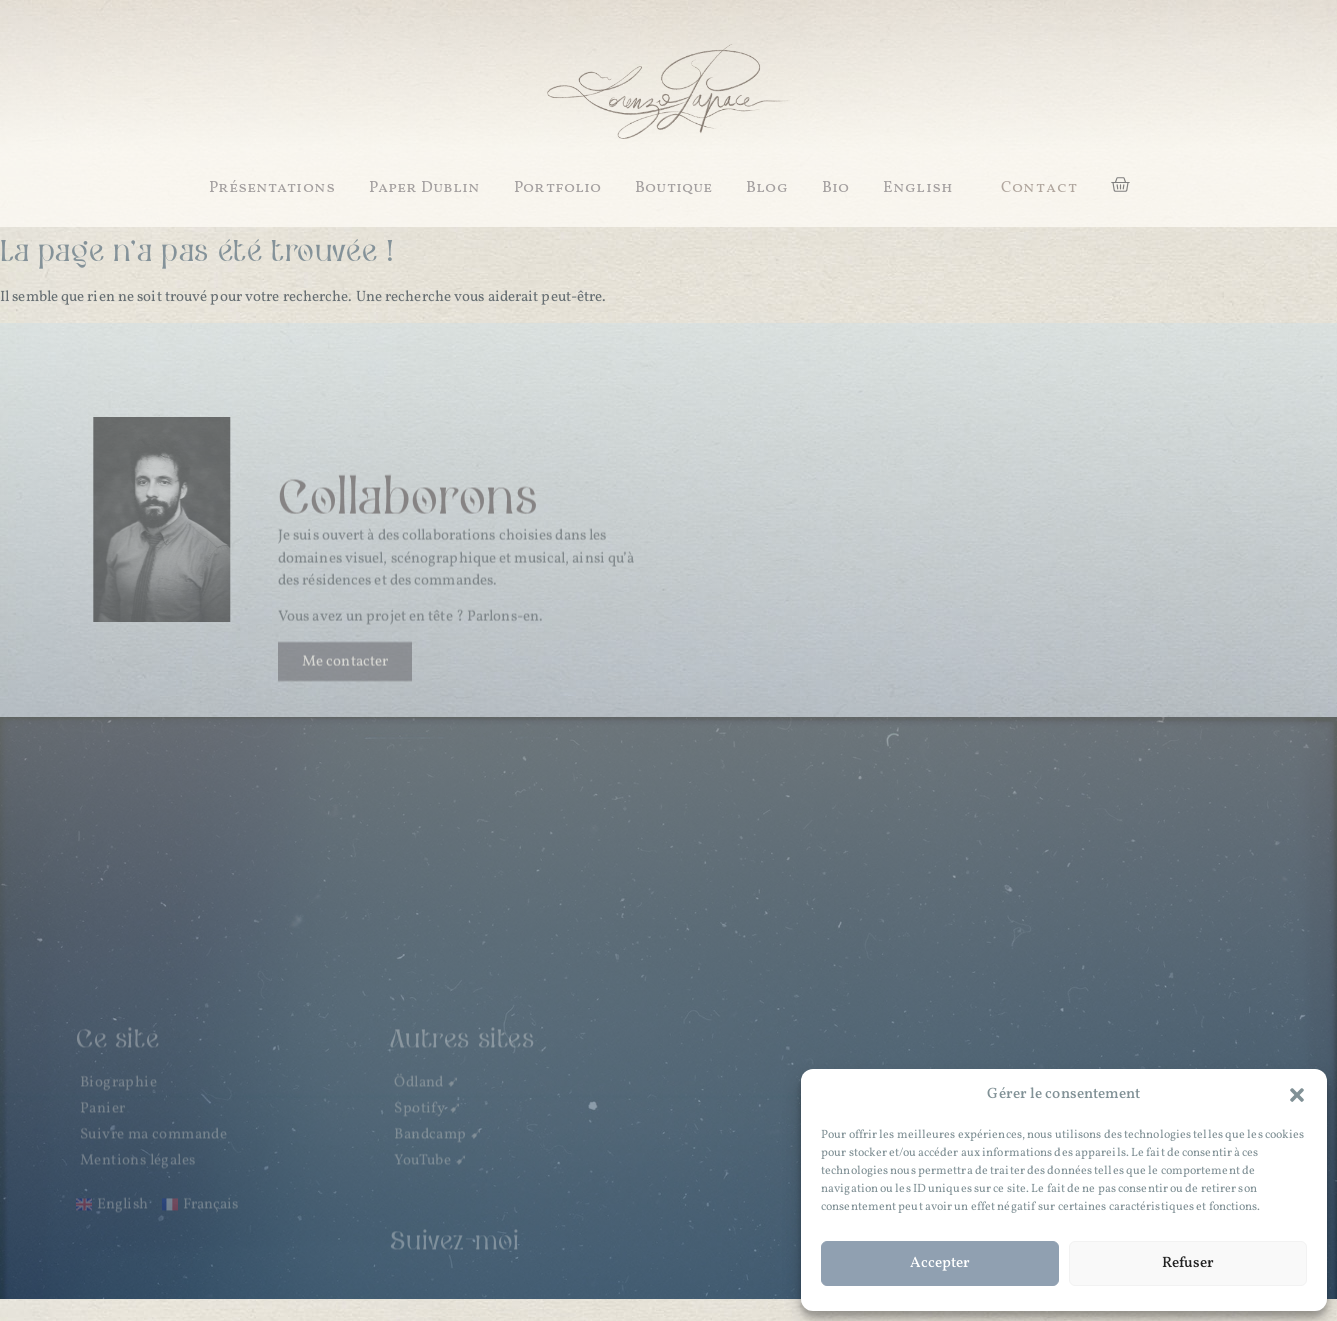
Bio (835, 188)
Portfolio (557, 188)
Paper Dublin (424, 188)
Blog (766, 188)
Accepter (940, 1263)
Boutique (673, 188)
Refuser (1188, 1263)
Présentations (272, 188)
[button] (1297, 1095)
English (918, 188)
